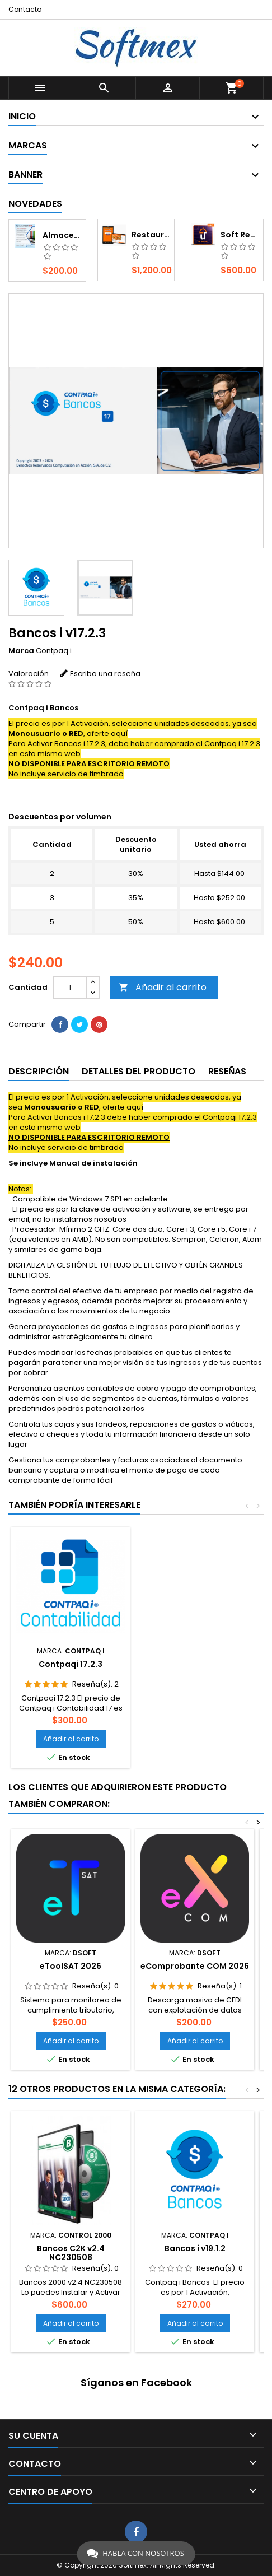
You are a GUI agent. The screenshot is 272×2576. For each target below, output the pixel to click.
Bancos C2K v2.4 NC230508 (71, 2253)
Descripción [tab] (38, 1071)
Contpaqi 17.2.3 (70, 1664)
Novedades (35, 203)
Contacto (24, 9)
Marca (21, 651)
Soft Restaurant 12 (240, 234)
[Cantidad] (70, 987)
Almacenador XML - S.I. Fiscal (62, 235)
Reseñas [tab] (227, 1071)
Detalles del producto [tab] (138, 1071)
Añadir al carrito (163, 987)
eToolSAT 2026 (70, 1966)
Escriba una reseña (105, 673)
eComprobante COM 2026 (194, 1966)
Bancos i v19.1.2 (195, 2248)
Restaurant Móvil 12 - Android (151, 234)
